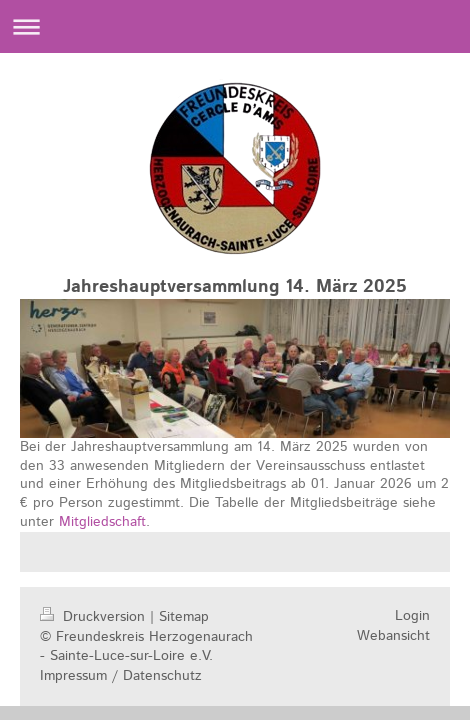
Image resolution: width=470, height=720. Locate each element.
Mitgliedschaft (102, 522)
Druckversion (95, 617)
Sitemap (184, 617)
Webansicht (393, 636)
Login (412, 616)
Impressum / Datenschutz (121, 676)
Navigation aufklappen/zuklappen (235, 26)
